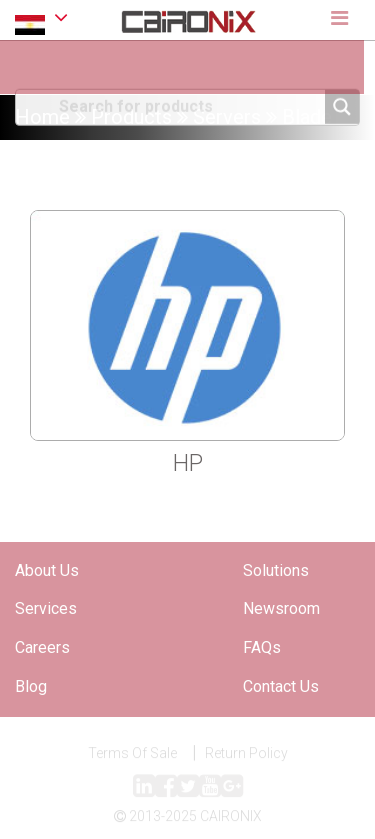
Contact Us (281, 686)
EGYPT (41, 20)
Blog (31, 686)
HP (188, 463)
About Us (47, 570)
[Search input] (189, 105)
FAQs (262, 647)
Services (46, 608)
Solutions (276, 570)
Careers (42, 647)
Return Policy (246, 755)
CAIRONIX (231, 819)
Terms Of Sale (132, 755)
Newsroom (281, 608)
